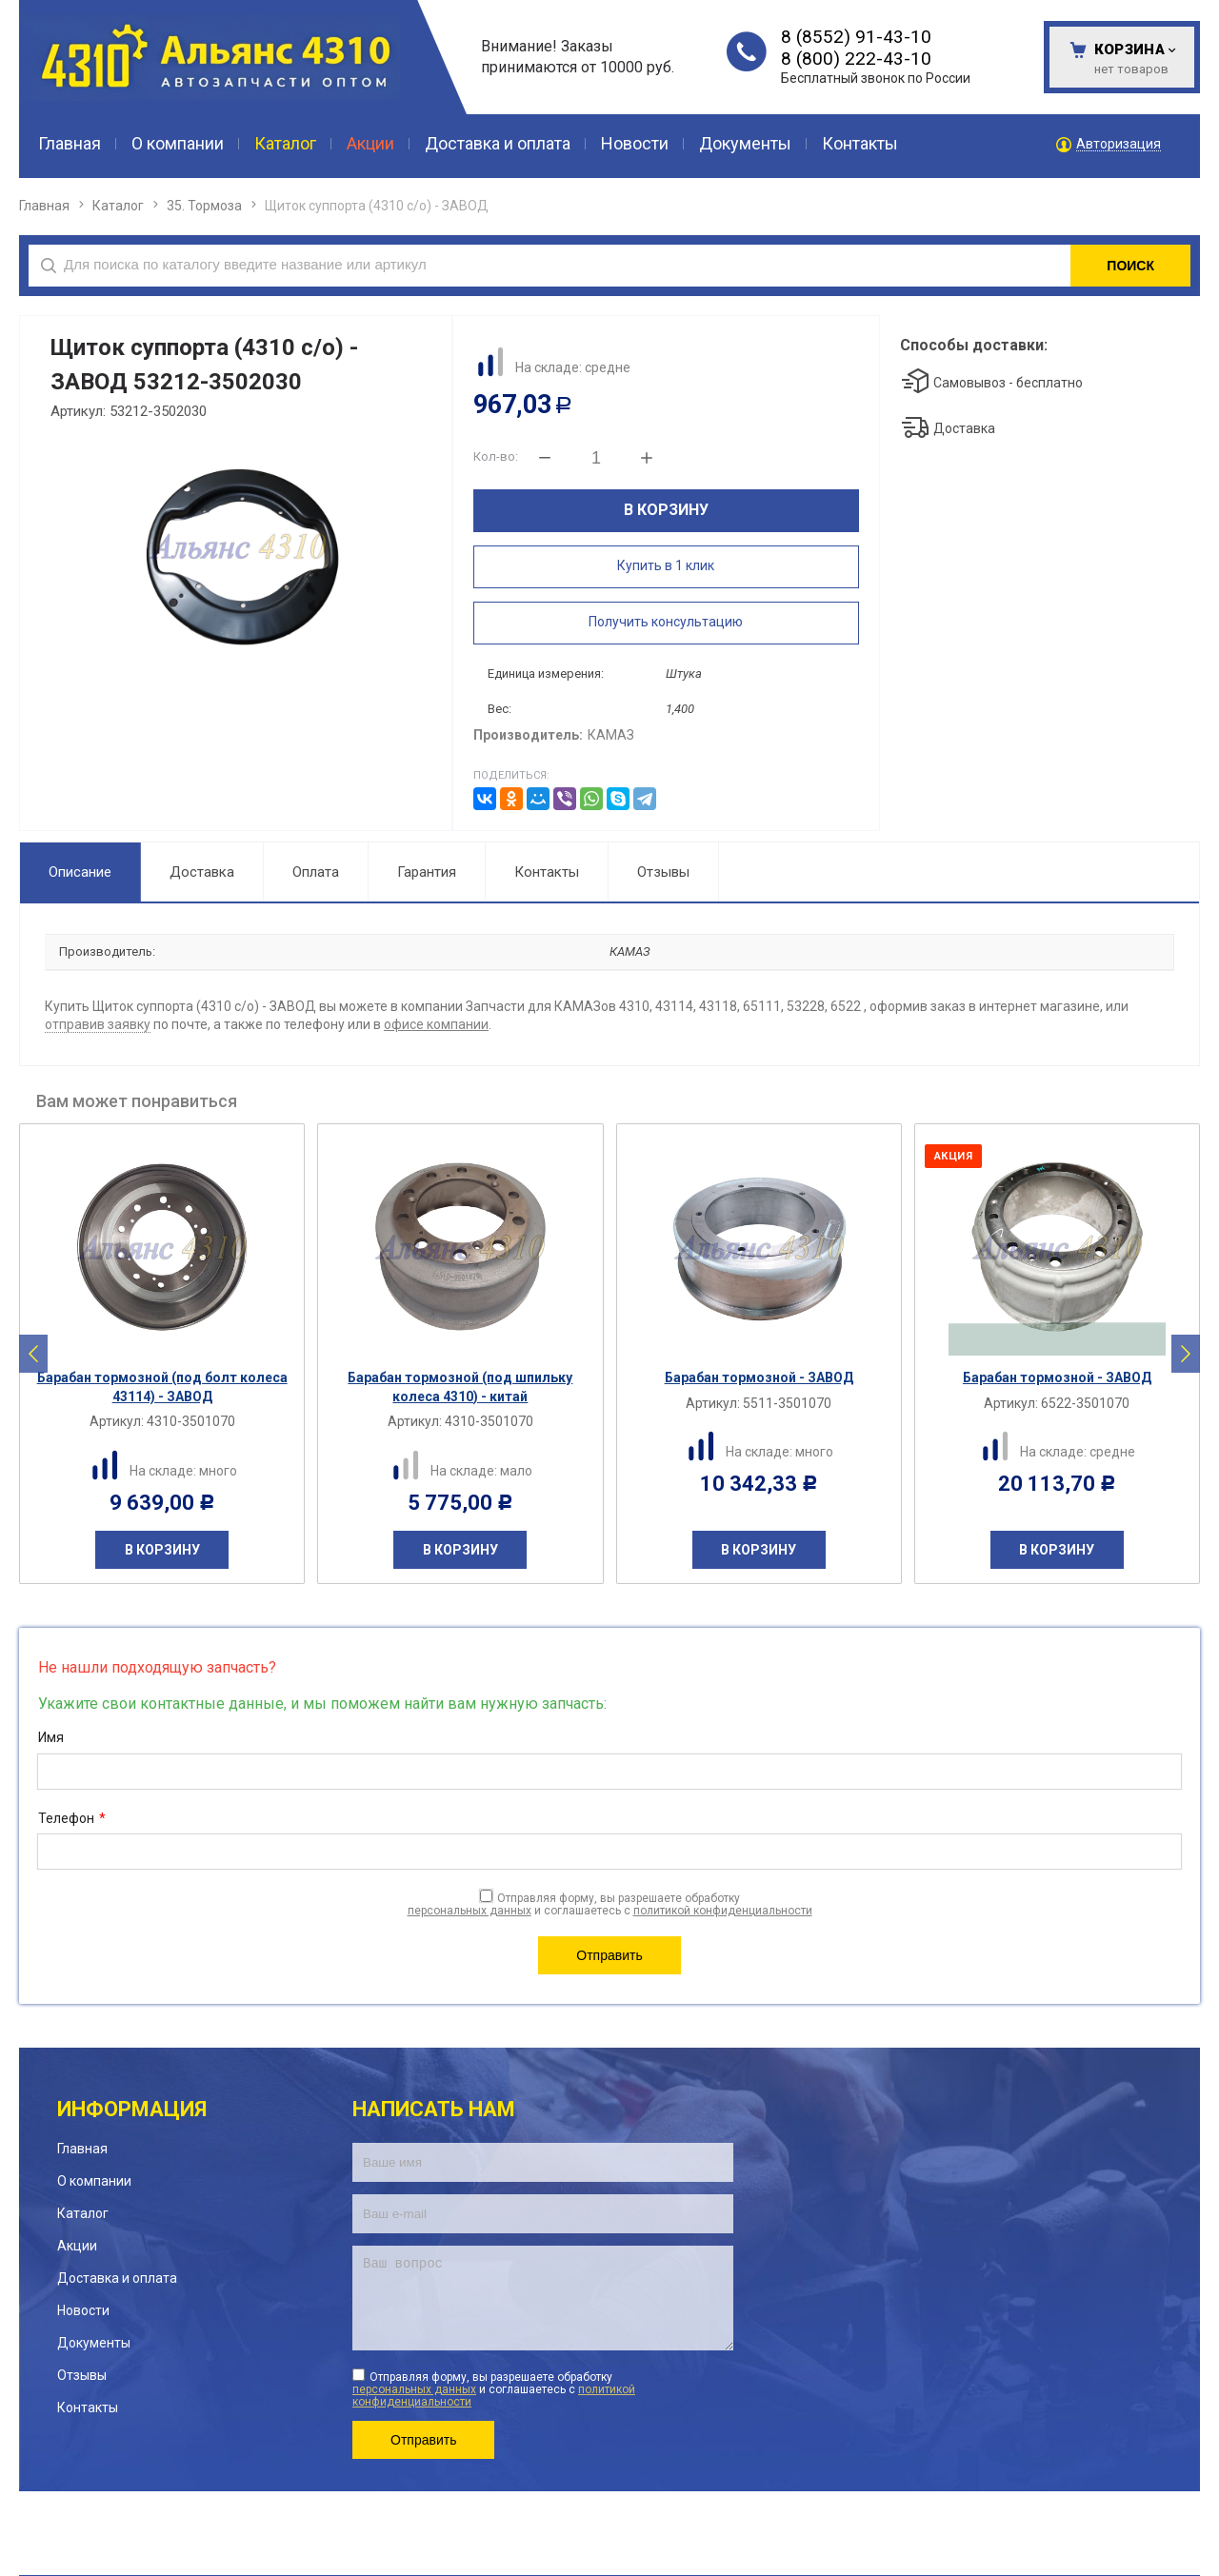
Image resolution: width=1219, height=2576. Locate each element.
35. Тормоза (204, 205)
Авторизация (1118, 144)
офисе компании (436, 1024)
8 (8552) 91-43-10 (856, 37)
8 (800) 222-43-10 (856, 58)
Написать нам (433, 2109)
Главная (44, 205)
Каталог (118, 205)
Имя (51, 1737)
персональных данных (469, 1910)
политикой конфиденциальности (722, 1910)
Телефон (72, 1819)
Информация (132, 2109)
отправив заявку (97, 1024)
